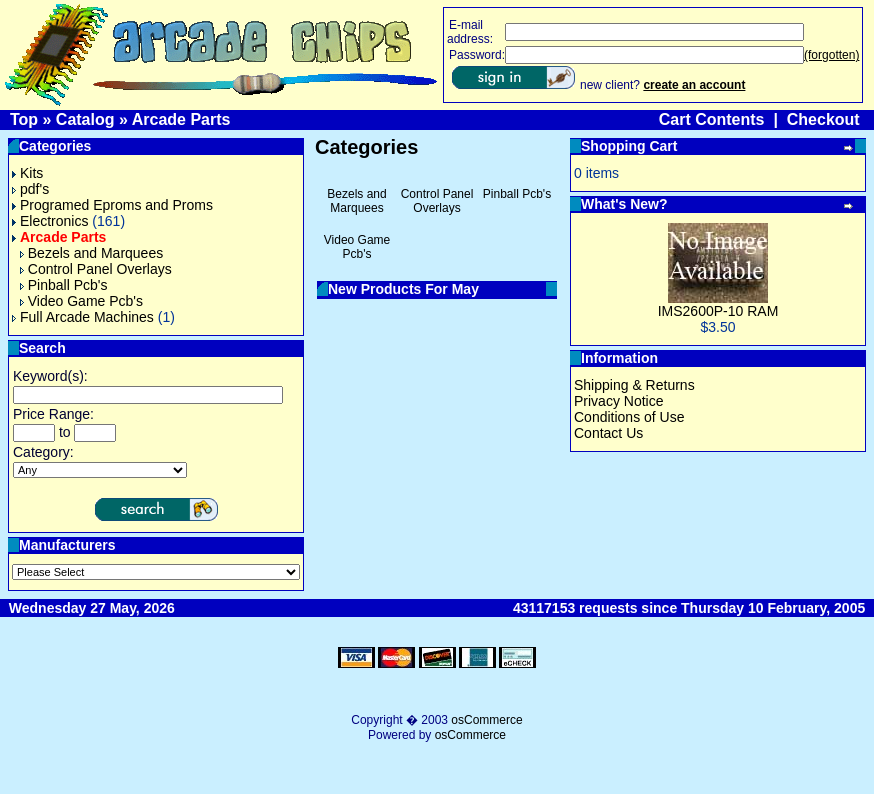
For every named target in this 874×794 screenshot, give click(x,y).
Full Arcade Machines (83, 317)
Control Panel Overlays (96, 269)
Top (24, 119)
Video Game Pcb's (81, 301)
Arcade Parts (181, 119)
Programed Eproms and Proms (112, 205)
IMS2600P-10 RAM (718, 311)
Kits (27, 173)
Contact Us (608, 433)
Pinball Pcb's (64, 285)
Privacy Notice (618, 401)
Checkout (823, 119)
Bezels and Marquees (91, 253)
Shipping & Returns (634, 385)
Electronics (50, 221)
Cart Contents (712, 119)
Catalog (85, 119)
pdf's (30, 189)
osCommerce (486, 720)
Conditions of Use (629, 417)
